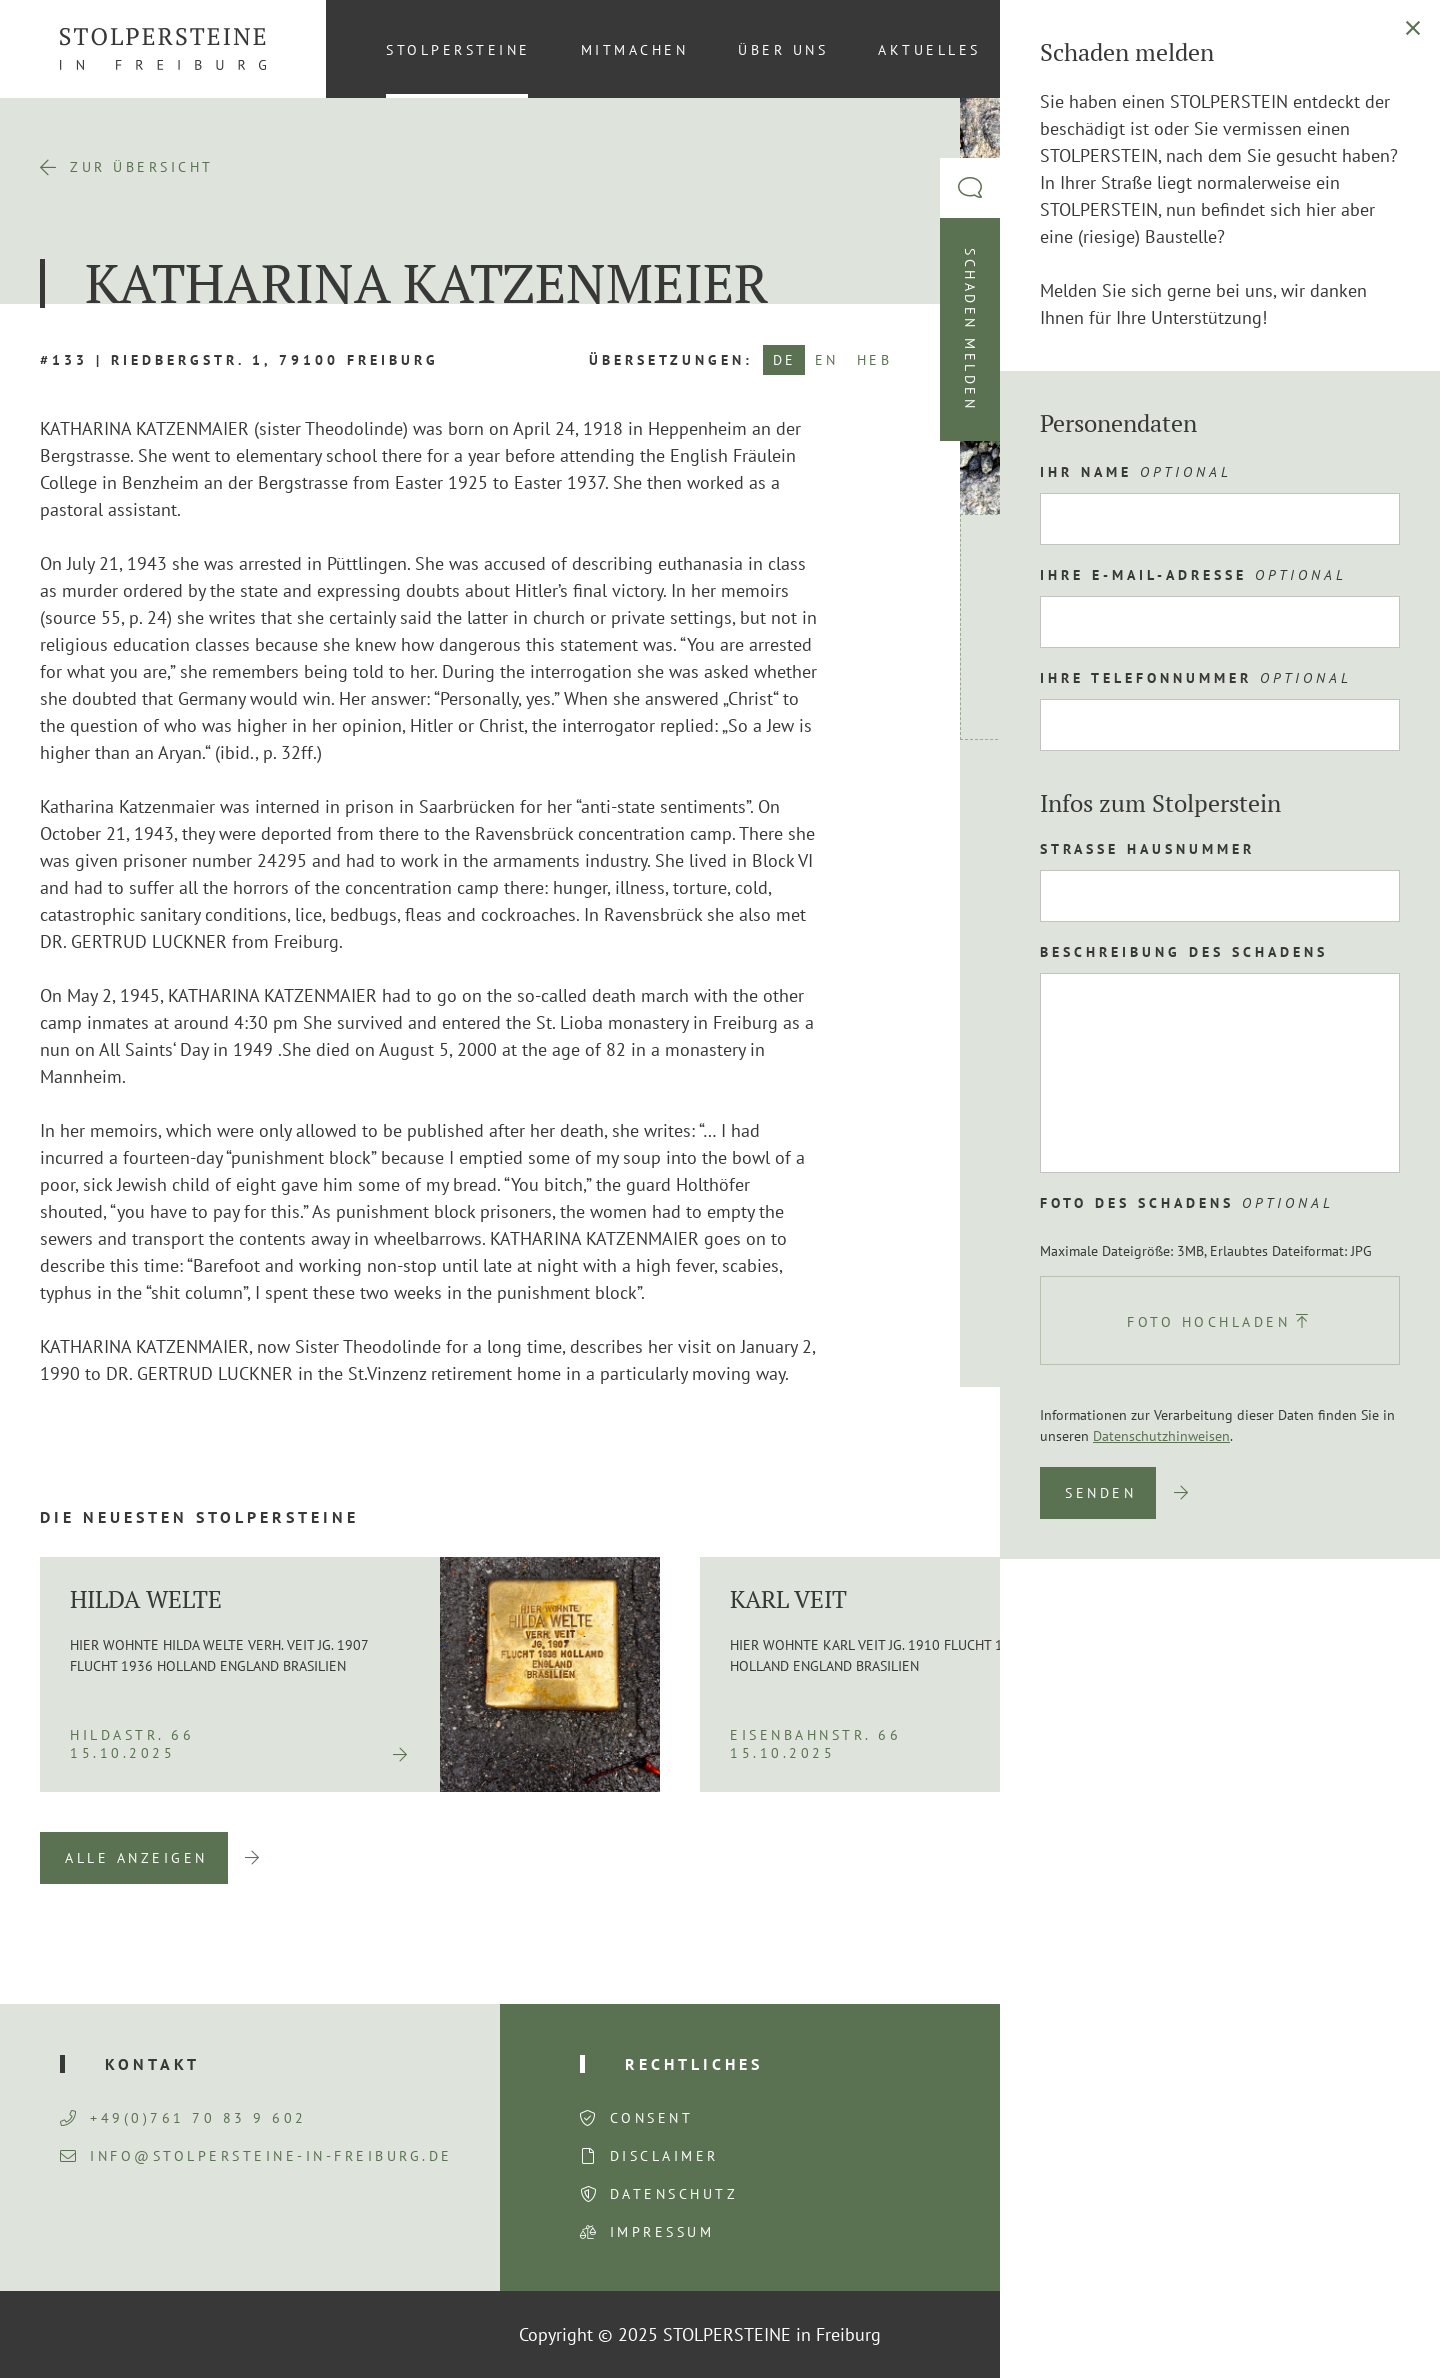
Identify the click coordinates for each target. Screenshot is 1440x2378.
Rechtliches (694, 2064)
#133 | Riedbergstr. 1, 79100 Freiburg (239, 360)
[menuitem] (1369, 49)
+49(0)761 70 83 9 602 (183, 2118)
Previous (1267, 1858)
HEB (875, 360)
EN (827, 360)
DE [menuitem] (1370, 49)
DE (785, 360)
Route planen (1093, 806)
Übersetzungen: (671, 360)
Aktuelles (929, 50)
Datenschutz (674, 2194)
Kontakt (1073, 50)
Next (1370, 1858)
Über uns (783, 50)
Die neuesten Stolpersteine (199, 1517)
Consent (652, 2118)
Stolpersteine (458, 50)
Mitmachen (635, 50)
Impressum (662, 2232)
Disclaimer (664, 2156)
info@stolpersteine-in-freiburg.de (256, 2156)
